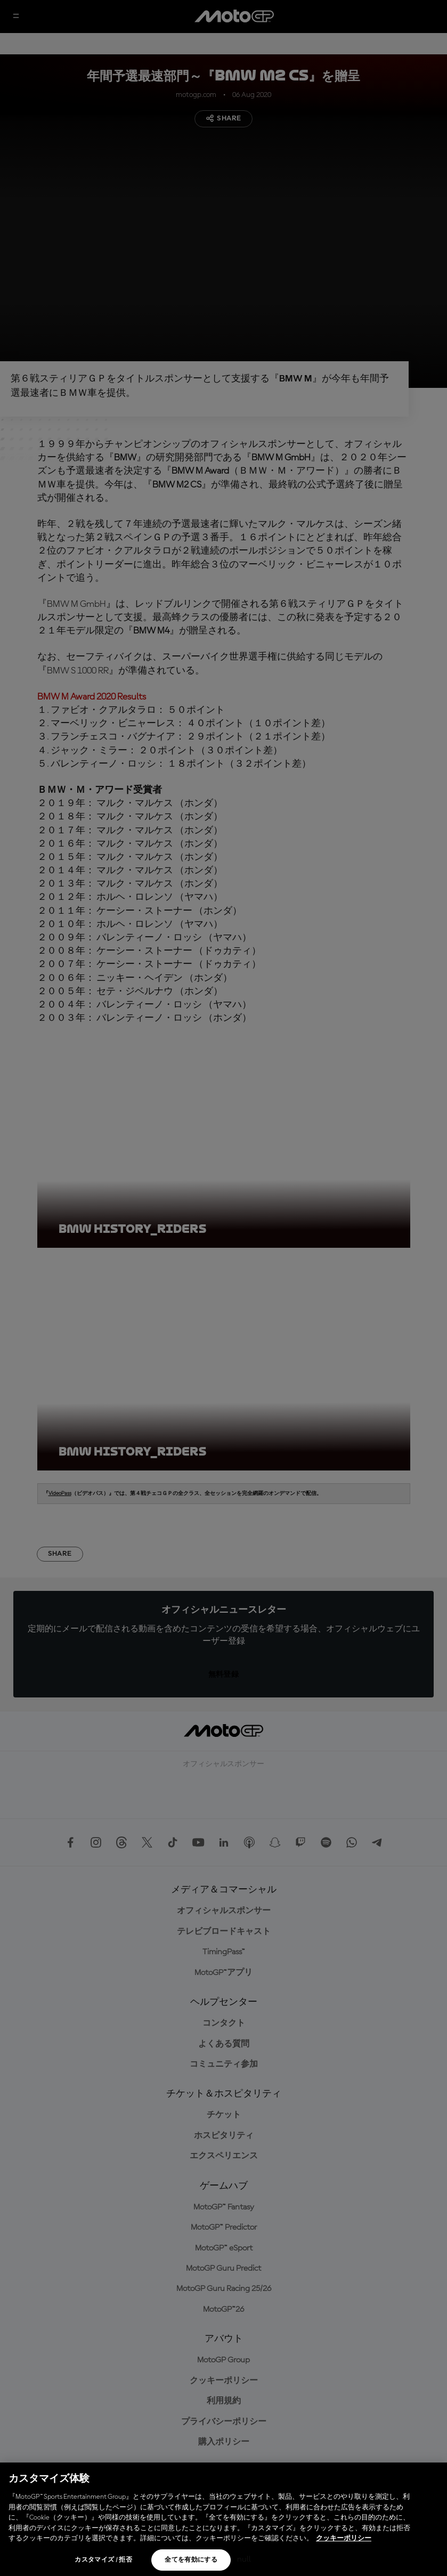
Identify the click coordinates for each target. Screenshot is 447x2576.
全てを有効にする (191, 2560)
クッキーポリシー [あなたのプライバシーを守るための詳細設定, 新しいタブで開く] (343, 2538)
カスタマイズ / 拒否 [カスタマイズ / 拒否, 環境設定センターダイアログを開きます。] (103, 2560)
